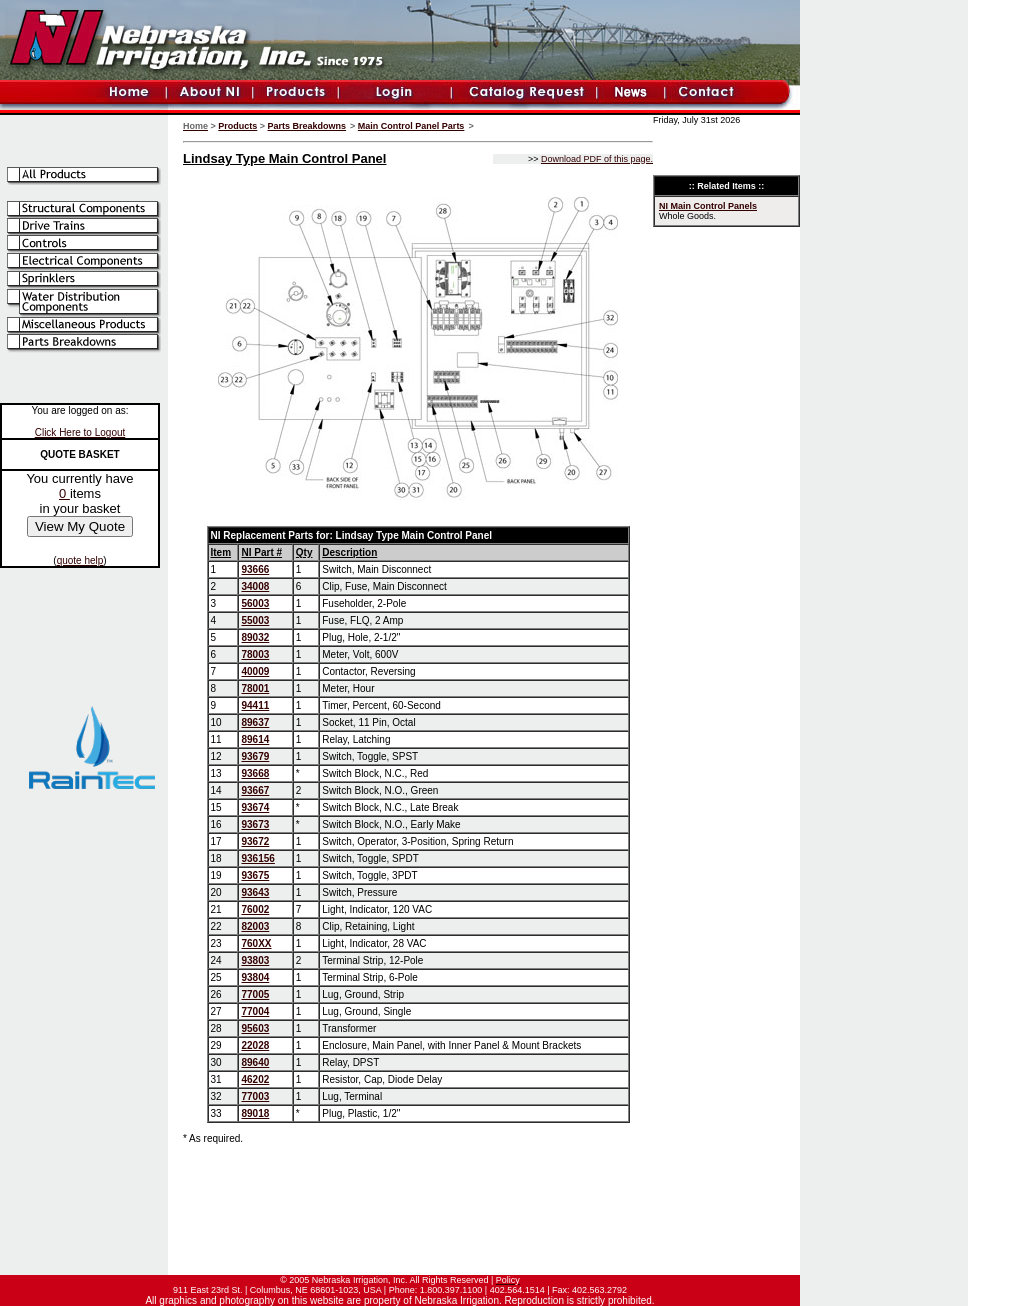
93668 (255, 773)
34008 (255, 586)
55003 (255, 620)
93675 (255, 875)
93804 (255, 977)
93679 (255, 756)
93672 (255, 841)
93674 (255, 807)
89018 (255, 1113)
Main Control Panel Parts (411, 126)
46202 (255, 1079)
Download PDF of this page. (597, 159)
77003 (255, 1096)
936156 (257, 858)
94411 (255, 705)
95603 (255, 1028)
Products (237, 126)
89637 (255, 722)
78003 (255, 654)
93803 (255, 960)
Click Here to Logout (80, 432)
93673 (255, 824)
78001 (255, 688)
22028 (255, 1045)
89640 (255, 1062)
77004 (255, 1011)
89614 (255, 739)
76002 (255, 909)
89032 (255, 637)
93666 (255, 569)
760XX (256, 943)
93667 (255, 790)
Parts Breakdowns (307, 126)
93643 (255, 892)
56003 (255, 603)
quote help (80, 560)
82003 (255, 926)
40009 (255, 671)
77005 (255, 994)
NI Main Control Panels (708, 206)
